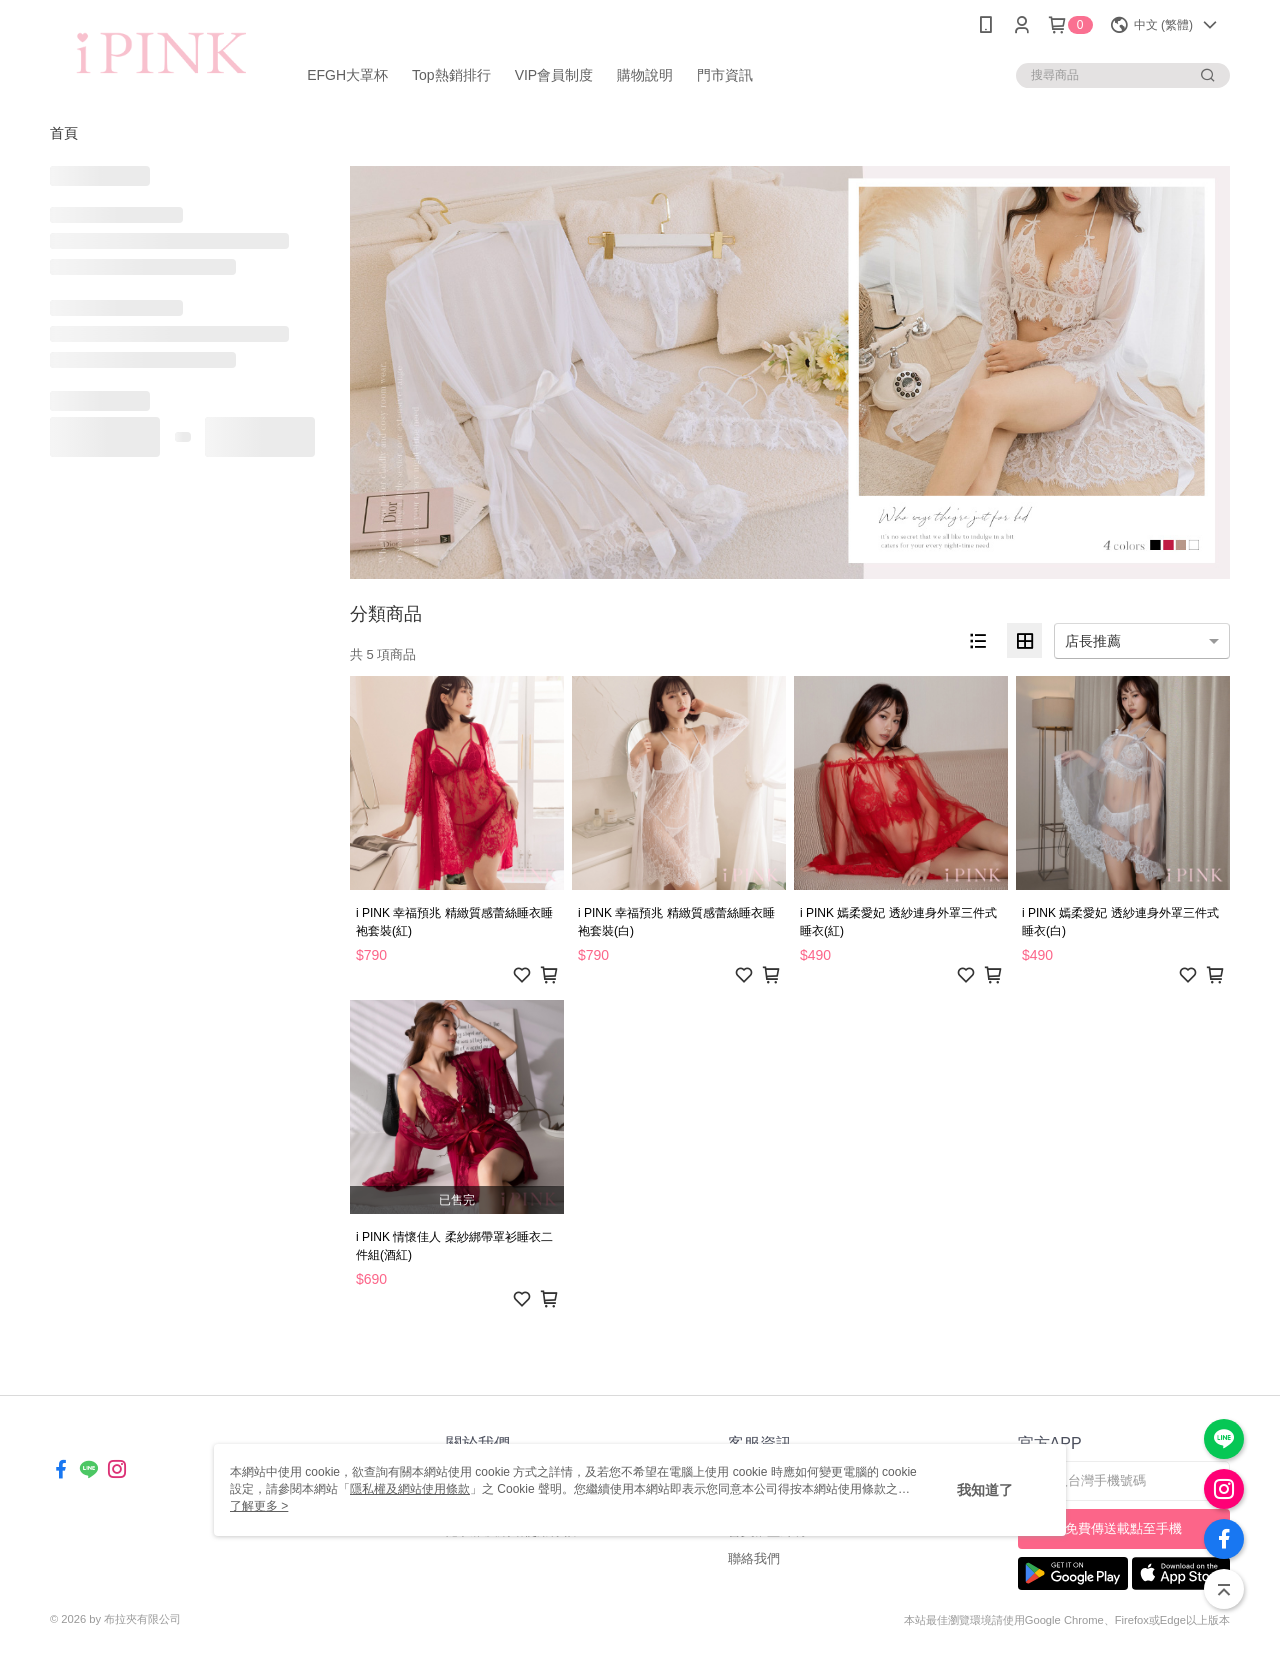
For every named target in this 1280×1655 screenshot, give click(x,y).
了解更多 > (259, 1506)
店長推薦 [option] (1093, 641)
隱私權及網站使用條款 (410, 1489)
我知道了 (985, 1490)
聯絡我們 (754, 1558)
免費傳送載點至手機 (1123, 1528)
